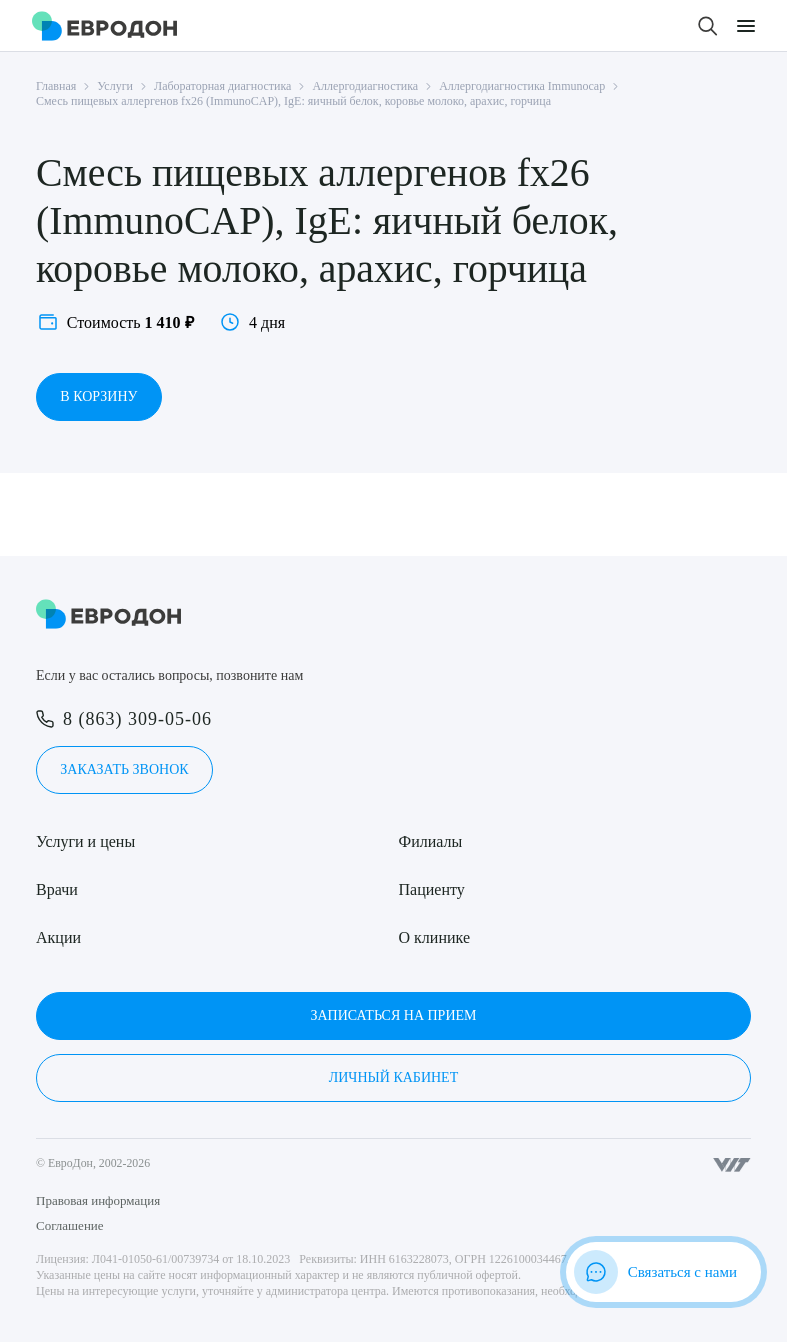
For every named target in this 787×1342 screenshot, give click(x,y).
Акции (58, 937)
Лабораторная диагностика (222, 86)
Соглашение (70, 1225)
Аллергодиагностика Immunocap (522, 86)
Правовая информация (98, 1200)
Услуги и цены (85, 841)
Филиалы (431, 841)
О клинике (434, 937)
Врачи (57, 889)
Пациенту (432, 889)
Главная (56, 86)
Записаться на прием (393, 1015)
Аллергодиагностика (365, 86)
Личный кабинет (393, 1077)
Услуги (115, 86)
